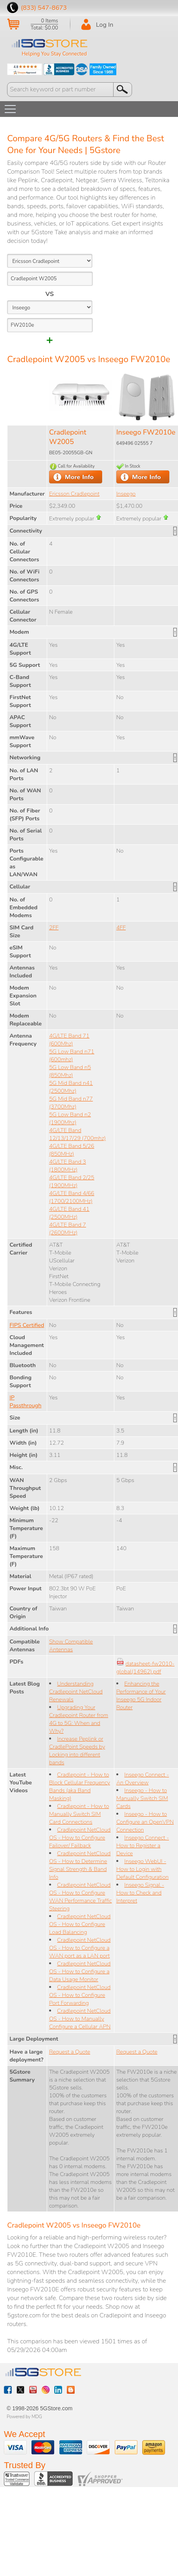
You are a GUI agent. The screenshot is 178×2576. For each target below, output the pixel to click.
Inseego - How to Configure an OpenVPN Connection (145, 1822)
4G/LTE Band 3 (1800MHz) (67, 1165)
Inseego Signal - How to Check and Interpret (140, 1892)
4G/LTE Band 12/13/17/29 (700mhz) (77, 1134)
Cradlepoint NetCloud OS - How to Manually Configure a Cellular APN (80, 2018)
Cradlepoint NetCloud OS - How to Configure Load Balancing (80, 1924)
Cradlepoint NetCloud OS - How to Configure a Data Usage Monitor (80, 1971)
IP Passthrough (25, 1401)
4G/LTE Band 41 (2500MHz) (69, 1213)
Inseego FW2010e (145, 432)
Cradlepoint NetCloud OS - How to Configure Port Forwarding (80, 1995)
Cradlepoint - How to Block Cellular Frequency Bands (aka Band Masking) (79, 1786)
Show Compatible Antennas (71, 1645)
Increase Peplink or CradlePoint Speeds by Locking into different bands (77, 1750)
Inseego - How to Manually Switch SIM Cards (142, 1798)
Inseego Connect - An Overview (142, 1778)
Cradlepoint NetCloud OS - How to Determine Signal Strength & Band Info (80, 1865)
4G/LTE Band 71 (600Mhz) (69, 1039)
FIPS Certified (26, 1325)
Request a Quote (69, 2052)
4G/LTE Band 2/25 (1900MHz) (71, 1181)
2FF (54, 927)
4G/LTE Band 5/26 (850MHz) (71, 1150)
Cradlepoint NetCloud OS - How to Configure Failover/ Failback (80, 1837)
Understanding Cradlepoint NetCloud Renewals (76, 1691)
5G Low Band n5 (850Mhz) (70, 1071)
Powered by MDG (24, 2416)
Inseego (126, 494)
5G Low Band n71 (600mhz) (71, 1055)
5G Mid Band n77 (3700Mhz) (71, 1102)
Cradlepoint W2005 (67, 436)
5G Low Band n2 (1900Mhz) (70, 1118)
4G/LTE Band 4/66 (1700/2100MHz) (71, 1197)
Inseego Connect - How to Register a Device (142, 1845)
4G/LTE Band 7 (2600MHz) (67, 1228)
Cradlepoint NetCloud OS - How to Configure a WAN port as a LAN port (80, 1948)
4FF (121, 927)
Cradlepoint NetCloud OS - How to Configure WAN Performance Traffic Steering (80, 1896)
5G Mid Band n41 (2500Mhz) (71, 1087)
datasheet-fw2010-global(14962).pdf (145, 1667)
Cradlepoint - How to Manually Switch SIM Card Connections (79, 1814)
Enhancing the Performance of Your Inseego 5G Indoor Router (141, 1695)
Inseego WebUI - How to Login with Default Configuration (142, 1869)
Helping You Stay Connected (54, 53)
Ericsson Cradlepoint (74, 494)
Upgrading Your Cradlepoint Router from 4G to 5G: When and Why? (78, 1719)
